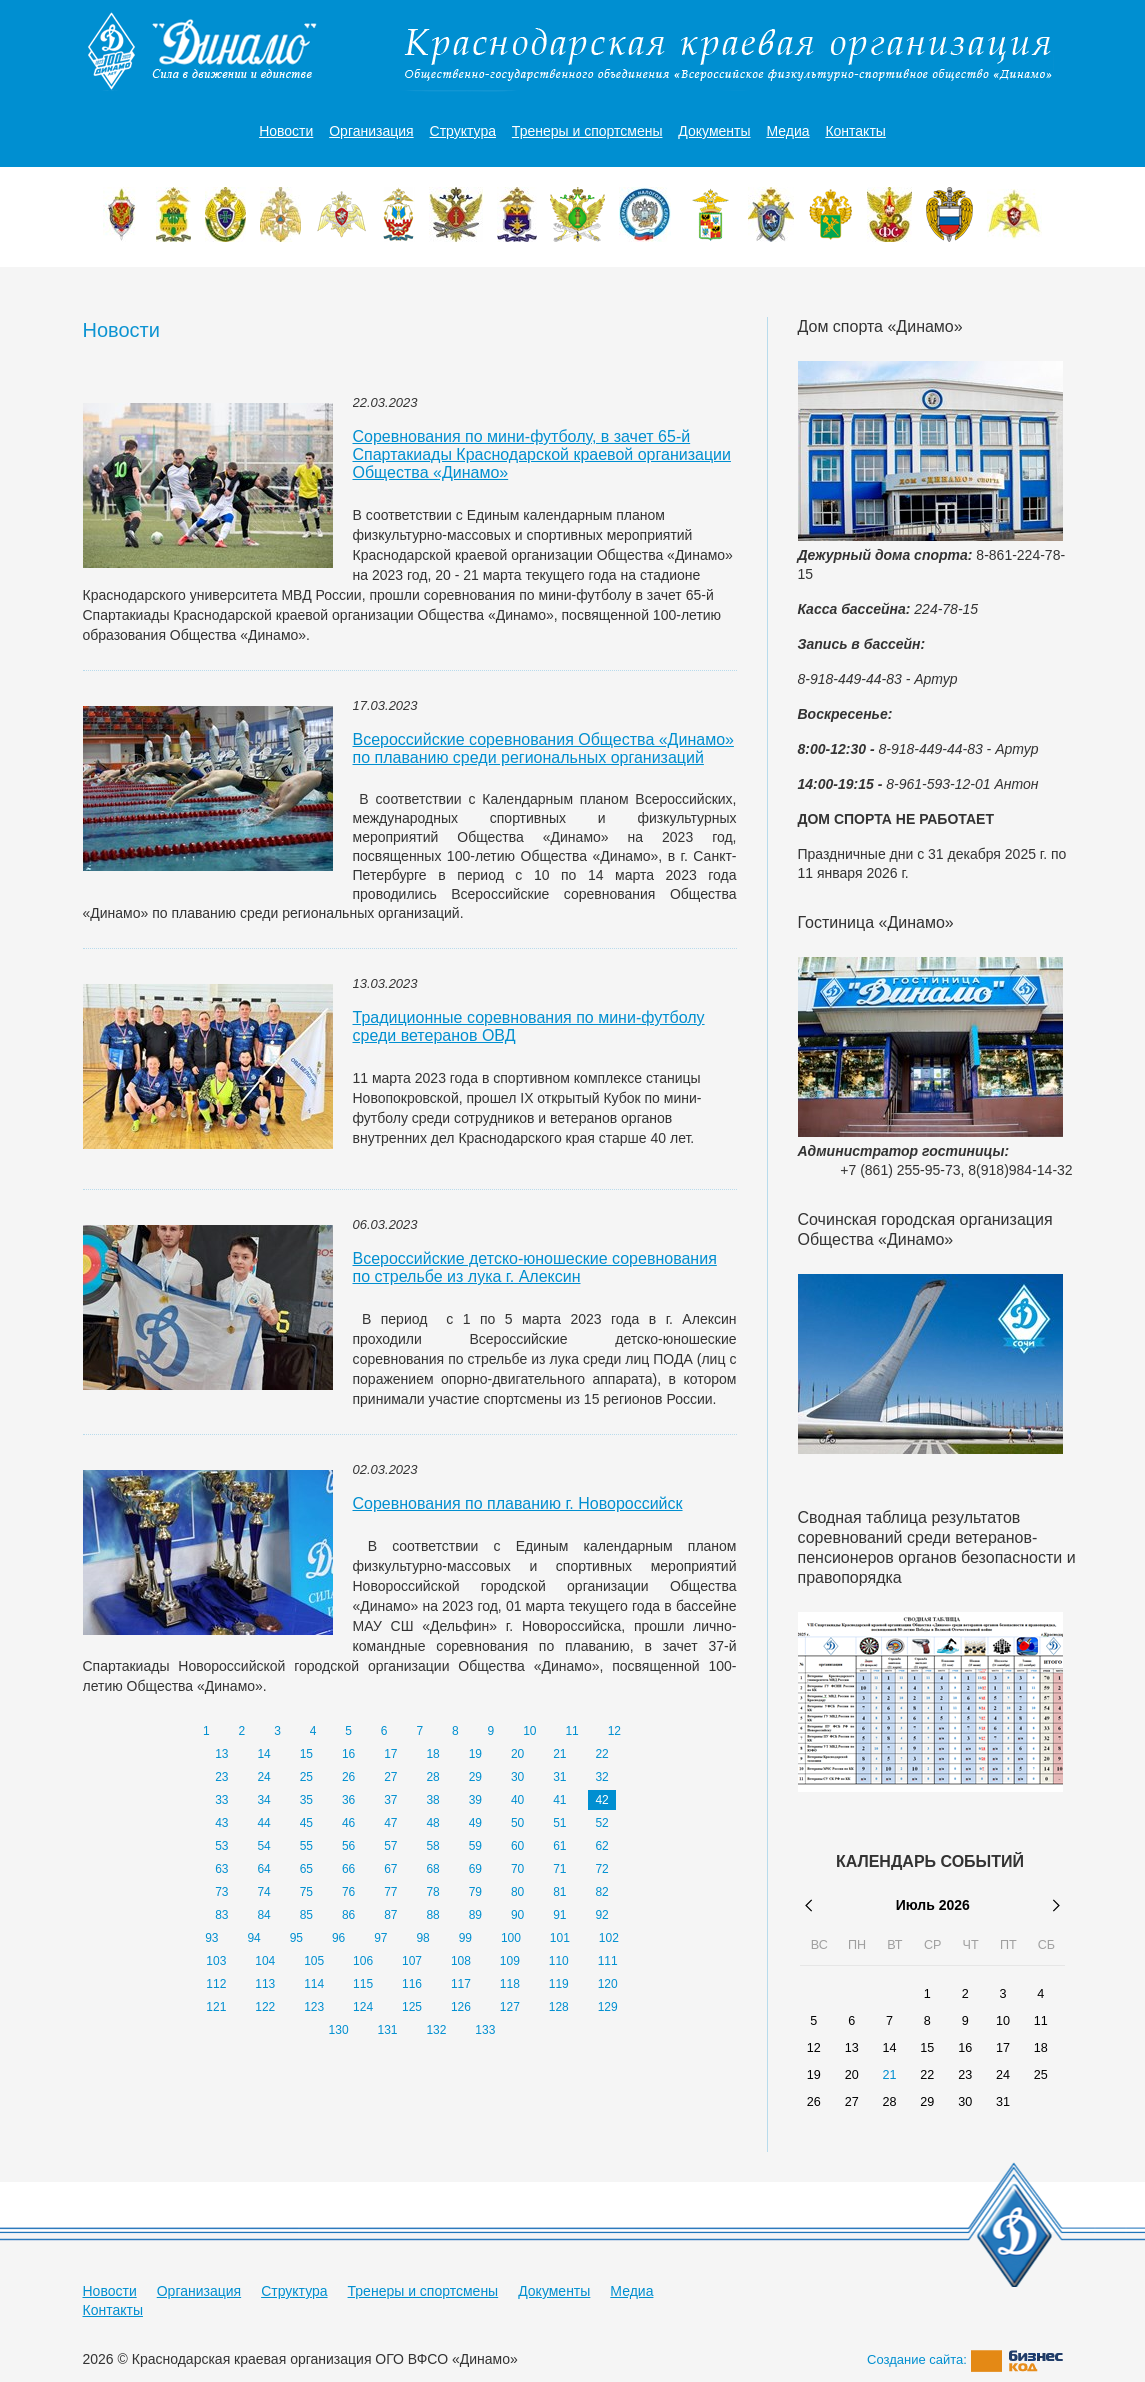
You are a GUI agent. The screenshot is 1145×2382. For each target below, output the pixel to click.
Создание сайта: (965, 2359)
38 (432, 1800)
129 (608, 2007)
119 (559, 1984)
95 (296, 1938)
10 (529, 1731)
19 (475, 1754)
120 (608, 1984)
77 (390, 1892)
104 (265, 1961)
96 (338, 1938)
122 (265, 2007)
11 (571, 1731)
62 (601, 1846)
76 (348, 1892)
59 (475, 1846)
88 (432, 1915)
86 (348, 1915)
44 (263, 1823)
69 (475, 1869)
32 (601, 1777)
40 (517, 1800)
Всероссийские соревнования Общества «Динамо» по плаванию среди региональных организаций (543, 748)
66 (348, 1869)
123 (314, 2007)
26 (348, 1777)
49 (475, 1823)
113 (265, 1984)
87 (390, 1915)
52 (601, 1823)
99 (465, 1938)
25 (306, 1777)
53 (221, 1846)
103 (216, 1961)
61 (559, 1846)
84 (263, 1915)
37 (390, 1800)
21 (559, 1754)
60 (517, 1846)
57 (390, 1846)
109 (510, 1961)
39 (475, 1800)
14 (263, 1754)
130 (339, 2030)
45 (306, 1823)
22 (601, 1754)
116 (412, 1984)
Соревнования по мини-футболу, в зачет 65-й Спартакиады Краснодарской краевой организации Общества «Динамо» (542, 454)
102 (609, 1938)
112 (216, 1984)
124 (363, 2007)
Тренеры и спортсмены (587, 131)
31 (559, 1777)
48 (432, 1823)
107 (412, 1961)
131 (388, 2030)
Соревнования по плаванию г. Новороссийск (518, 1503)
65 (306, 1869)
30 (517, 1777)
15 (306, 1754)
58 (432, 1846)
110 (559, 1961)
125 (412, 2007)
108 (461, 1961)
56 (348, 1846)
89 (475, 1915)
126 (461, 2007)
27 (390, 1777)
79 (475, 1892)
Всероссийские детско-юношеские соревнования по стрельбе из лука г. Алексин (535, 1267)
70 (517, 1869)
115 (363, 1984)
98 (422, 1938)
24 (263, 1777)
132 (436, 2030)
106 (363, 1961)
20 (517, 1754)
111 (608, 1961)
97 (380, 1938)
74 (263, 1892)
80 (517, 1892)
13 (221, 1754)
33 (221, 1800)
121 (216, 2007)
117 (461, 1984)
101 (560, 1938)
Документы (714, 131)
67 (390, 1869)
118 (510, 1984)
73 (221, 1892)
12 (614, 1731)
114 (314, 1984)
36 (348, 1800)
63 (221, 1869)
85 (306, 1915)
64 (263, 1869)
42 (601, 1800)
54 (263, 1846)
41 (559, 1800)
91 (559, 1915)
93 (211, 1938)
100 (511, 1938)
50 (517, 1823)
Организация (371, 131)
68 (432, 1869)
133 (485, 2030)
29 (475, 1777)
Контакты (855, 131)
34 (263, 1800)
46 (348, 1823)
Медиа (787, 131)
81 (559, 1892)
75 (306, 1892)
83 (221, 1915)
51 (559, 1823)
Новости (286, 131)
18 (432, 1754)
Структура (463, 131)
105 (314, 1961)
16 (348, 1754)
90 (517, 1915)
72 (601, 1869)
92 (601, 1915)
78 (432, 1892)
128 (559, 2007)
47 (390, 1823)
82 (601, 1892)
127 (510, 2007)
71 (559, 1869)
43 (221, 1823)
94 (253, 1938)
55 (306, 1846)
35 (306, 1800)
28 (432, 1777)
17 (390, 1754)
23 (221, 1777)
